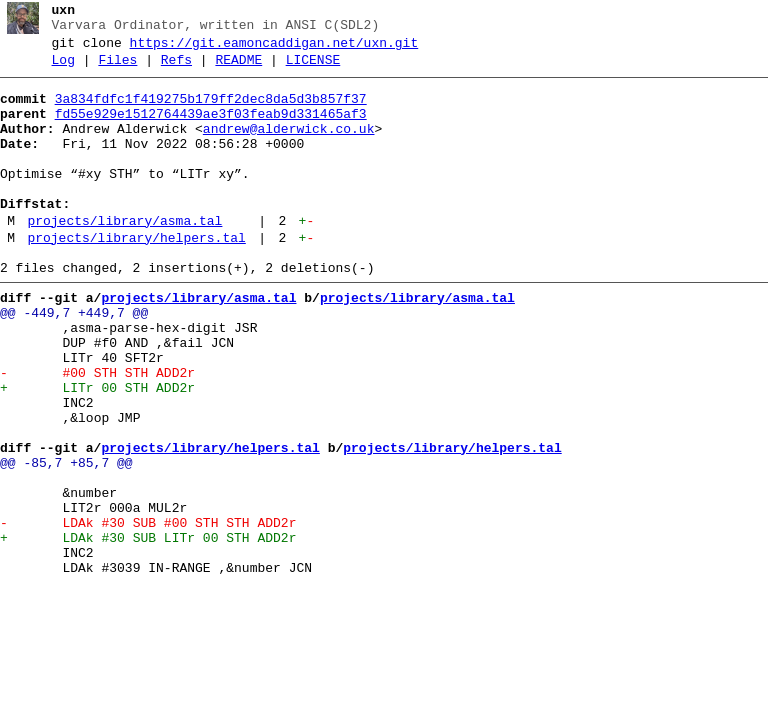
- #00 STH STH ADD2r (97, 433)
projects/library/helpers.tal (136, 277)
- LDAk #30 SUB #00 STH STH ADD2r (148, 613)
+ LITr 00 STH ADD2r (97, 451)
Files (117, 69)
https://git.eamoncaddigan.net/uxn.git (274, 49)
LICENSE (313, 69)
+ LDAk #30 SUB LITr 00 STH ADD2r (148, 631)
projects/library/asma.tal (124, 257)
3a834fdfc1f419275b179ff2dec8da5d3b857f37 (211, 111)
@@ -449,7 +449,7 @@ (74, 361)
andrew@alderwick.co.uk (289, 147)
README (238, 69)
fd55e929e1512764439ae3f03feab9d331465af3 (211, 129)
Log (63, 69)
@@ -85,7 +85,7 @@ (66, 541)
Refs (176, 69)
